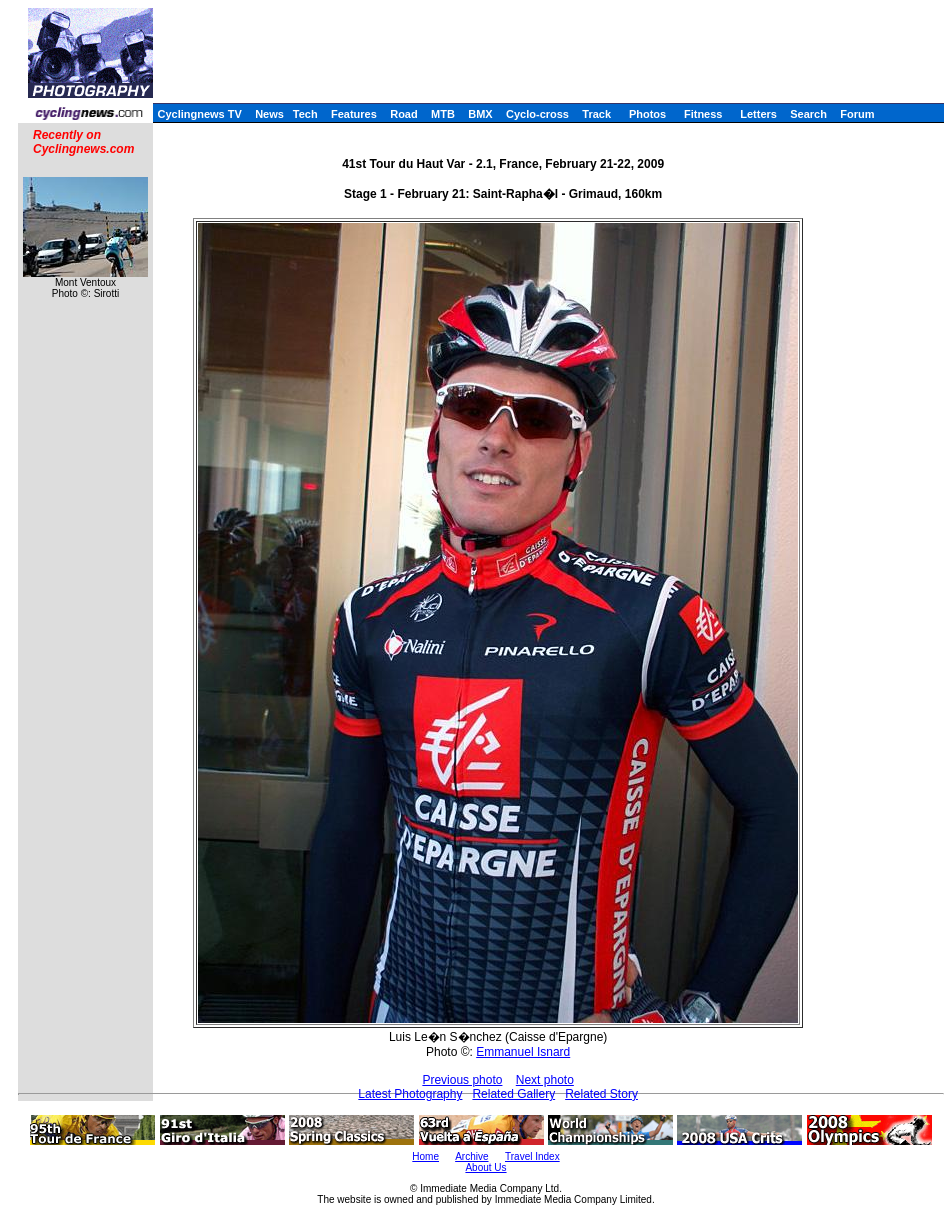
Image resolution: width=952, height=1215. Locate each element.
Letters (758, 114)
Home (425, 1156)
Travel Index (532, 1156)
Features (354, 114)
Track (596, 114)
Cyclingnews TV (199, 114)
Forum (857, 114)
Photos (647, 114)
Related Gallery (513, 1094)
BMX (480, 114)
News (269, 114)
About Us (485, 1167)
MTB (443, 114)
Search (808, 114)
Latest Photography (410, 1094)
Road (404, 114)
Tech (305, 114)
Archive (471, 1156)
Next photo (545, 1080)
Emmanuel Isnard (523, 1052)
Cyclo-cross (537, 114)
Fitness (703, 114)
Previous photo (462, 1080)
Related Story (601, 1094)
